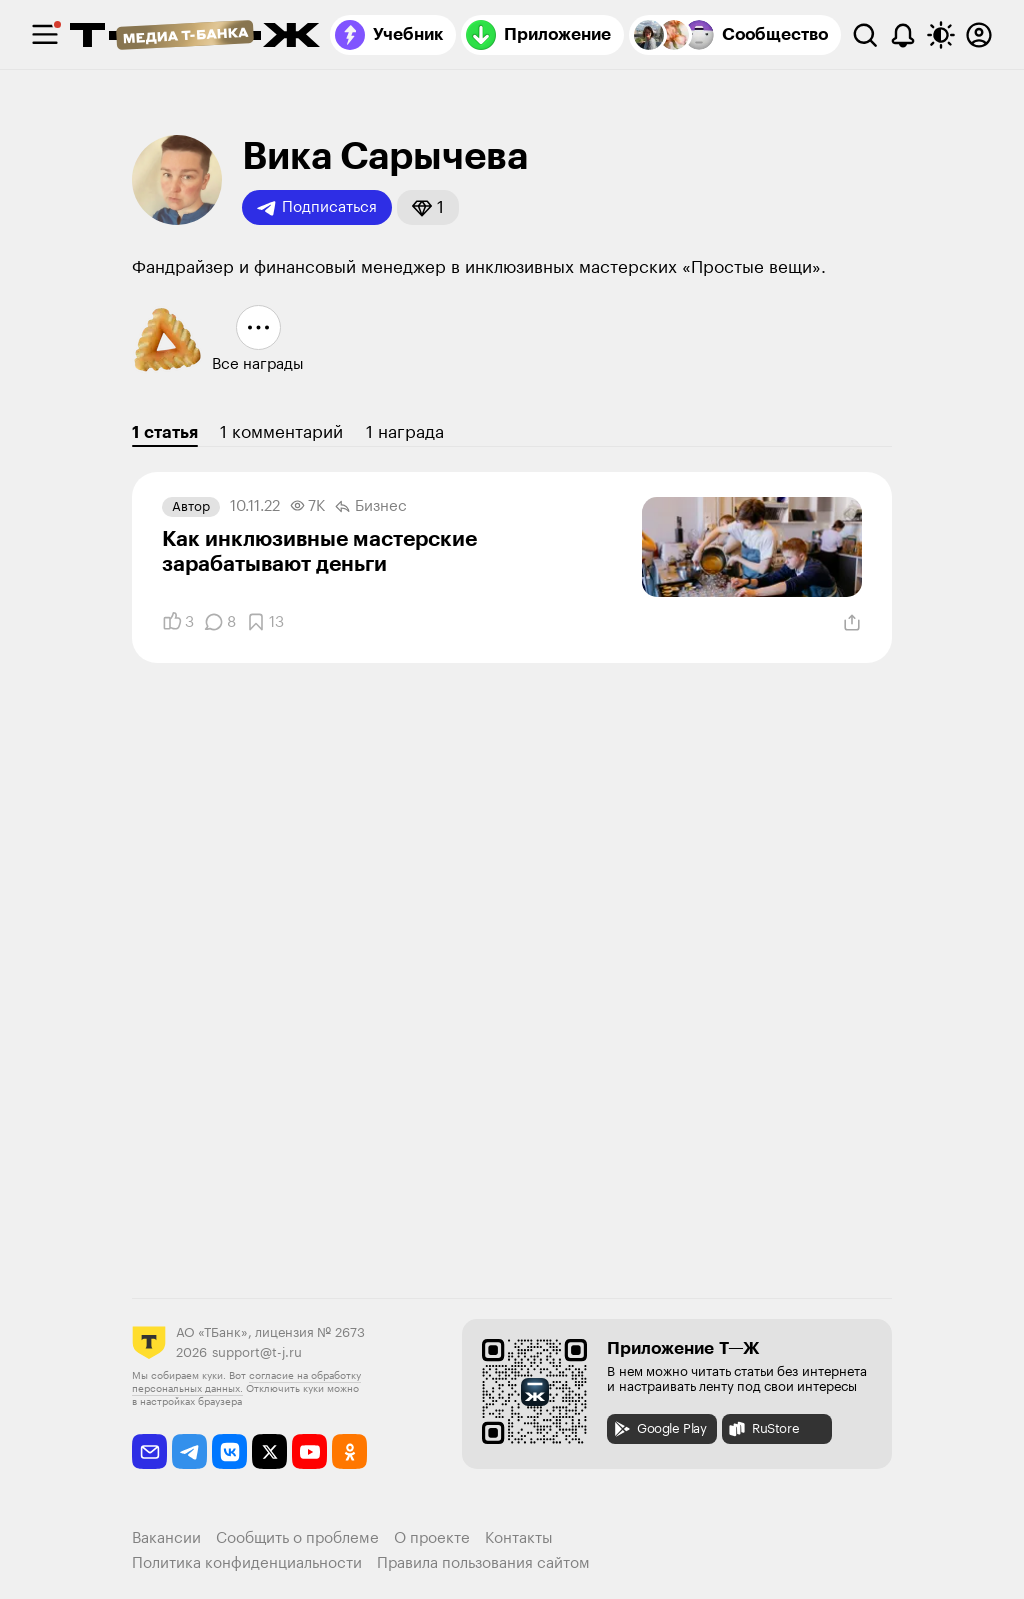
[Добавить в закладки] (265, 622)
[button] (428, 207)
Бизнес (371, 507)
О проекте (432, 1538)
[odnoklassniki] (349, 1451)
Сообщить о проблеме (297, 1538)
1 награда (405, 432)
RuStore (763, 1429)
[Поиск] (865, 35)
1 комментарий (281, 432)
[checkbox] (45, 35)
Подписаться (317, 208)
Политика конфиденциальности (247, 1563)
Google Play (659, 1429)
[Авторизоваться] (979, 35)
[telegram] (189, 1451)
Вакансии (166, 1538)
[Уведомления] (903, 35)
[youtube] (309, 1451)
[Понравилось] (178, 622)
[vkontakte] (229, 1451)
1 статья (165, 432)
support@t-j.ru (257, 1352)
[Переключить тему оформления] (941, 35)
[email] (149, 1451)
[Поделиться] (852, 623)
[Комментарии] (220, 622)
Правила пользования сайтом (483, 1563)
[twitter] (269, 1451)
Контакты (519, 1538)
